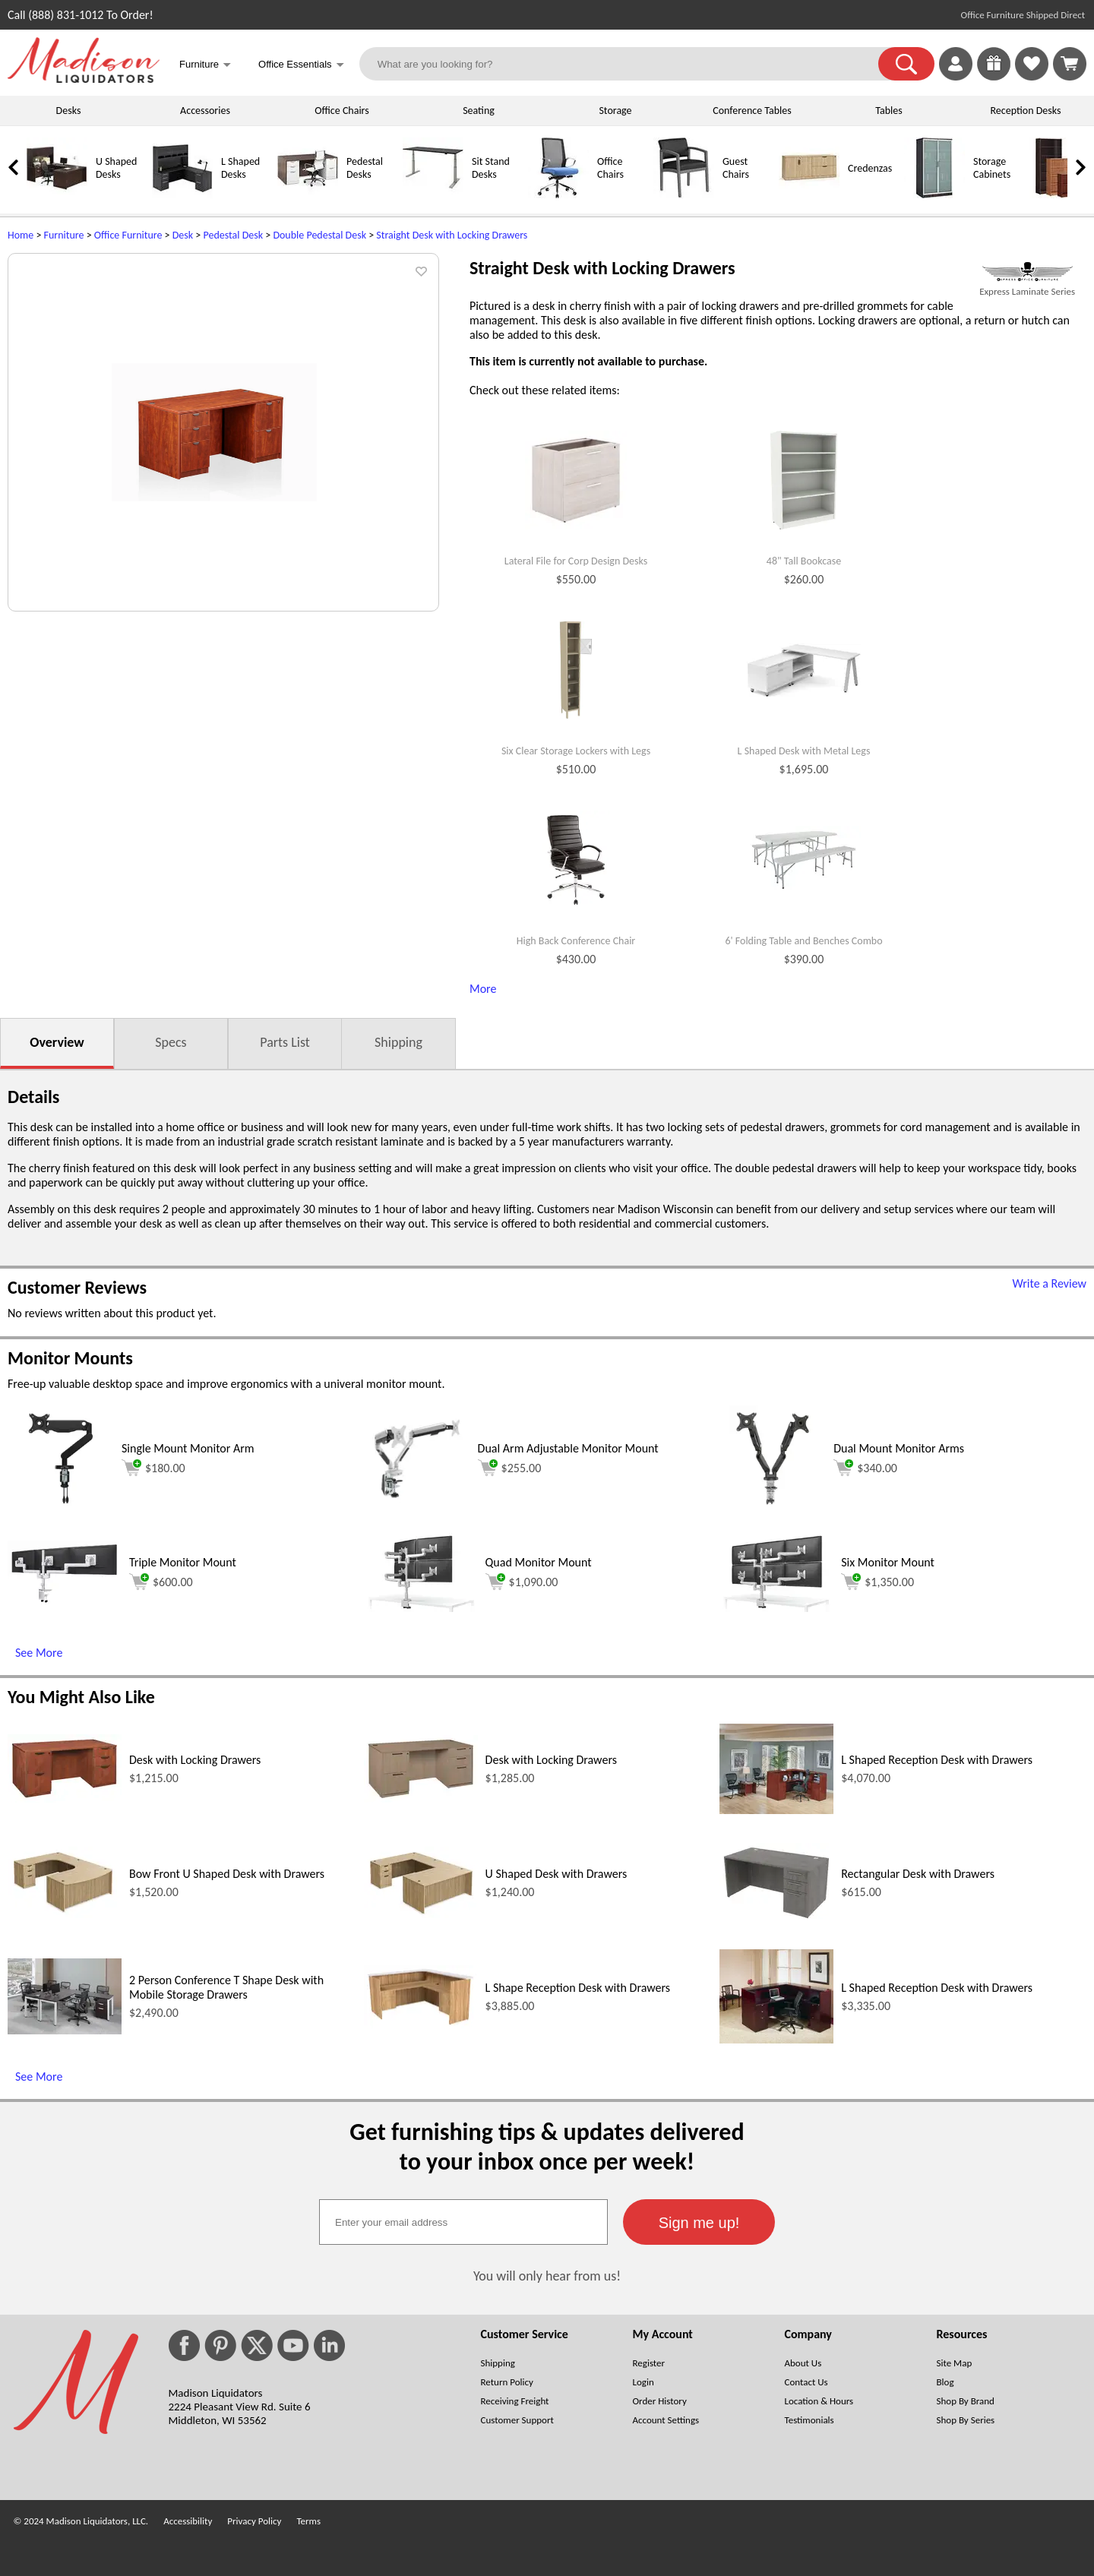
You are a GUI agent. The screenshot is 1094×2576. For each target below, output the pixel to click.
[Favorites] (1031, 76)
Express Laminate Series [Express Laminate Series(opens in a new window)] (1027, 291)
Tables (888, 110)
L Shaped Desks (240, 168)
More (483, 988)
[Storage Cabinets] (934, 194)
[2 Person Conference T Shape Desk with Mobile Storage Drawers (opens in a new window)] (65, 2030)
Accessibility (187, 2521)
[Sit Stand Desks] (433, 194)
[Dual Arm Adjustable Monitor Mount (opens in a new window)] (417, 1507)
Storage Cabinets (991, 168)
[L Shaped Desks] (182, 194)
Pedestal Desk (233, 235)
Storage (615, 110)
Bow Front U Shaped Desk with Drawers (226, 1873)
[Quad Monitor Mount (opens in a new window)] (421, 1608)
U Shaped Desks (116, 168)
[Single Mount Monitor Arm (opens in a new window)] (60, 1507)
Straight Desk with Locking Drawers (451, 235)
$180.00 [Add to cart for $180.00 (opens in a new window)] (153, 1467)
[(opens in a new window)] (1027, 271)
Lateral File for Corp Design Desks (575, 561)
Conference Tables (752, 110)
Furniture (64, 235)
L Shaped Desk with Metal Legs (804, 751)
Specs (170, 1042)
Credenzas (870, 168)
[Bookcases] (1059, 194)
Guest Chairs (735, 168)
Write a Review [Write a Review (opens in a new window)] (1049, 1283)
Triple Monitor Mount (182, 1562)
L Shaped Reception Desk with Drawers (936, 1760)
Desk (182, 235)
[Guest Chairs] (683, 194)
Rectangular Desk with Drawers (917, 1873)
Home (20, 235)
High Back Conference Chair (576, 941)
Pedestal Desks (364, 168)
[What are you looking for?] (628, 64)
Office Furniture (128, 235)
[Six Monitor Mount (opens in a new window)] (776, 1608)
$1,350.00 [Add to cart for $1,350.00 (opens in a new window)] (877, 1581)
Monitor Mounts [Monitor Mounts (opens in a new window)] (70, 1358)
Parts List (285, 1042)
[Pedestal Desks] (307, 194)
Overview (57, 1042)
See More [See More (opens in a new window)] (38, 1652)
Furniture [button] (205, 65)
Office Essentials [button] (301, 65)
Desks (68, 110)
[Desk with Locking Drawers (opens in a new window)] (65, 1798)
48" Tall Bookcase (804, 561)
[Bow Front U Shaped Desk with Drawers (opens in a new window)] (65, 1914)
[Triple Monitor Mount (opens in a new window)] (65, 1601)
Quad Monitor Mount (538, 1562)
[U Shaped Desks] (57, 194)
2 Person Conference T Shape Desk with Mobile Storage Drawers (226, 1987)
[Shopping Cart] (1069, 64)
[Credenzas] (809, 194)
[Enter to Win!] (993, 76)
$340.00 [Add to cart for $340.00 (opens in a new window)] (865, 1467)
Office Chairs (341, 110)
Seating (479, 110)
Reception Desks (1026, 110)
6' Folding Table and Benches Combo (803, 941)
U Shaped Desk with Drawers (556, 1873)
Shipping (398, 1042)
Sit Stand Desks (491, 168)
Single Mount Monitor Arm (188, 1448)
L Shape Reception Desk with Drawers (577, 1987)
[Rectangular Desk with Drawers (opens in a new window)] (776, 1918)
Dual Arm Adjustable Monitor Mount (568, 1448)
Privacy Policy (254, 2521)
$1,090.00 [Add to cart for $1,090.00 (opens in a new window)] (521, 1581)
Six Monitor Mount (887, 1562)
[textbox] (463, 2222)
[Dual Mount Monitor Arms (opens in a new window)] (772, 1507)
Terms (308, 2521)
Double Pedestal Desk (319, 235)
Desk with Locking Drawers (195, 1760)
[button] (906, 64)
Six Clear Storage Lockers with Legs (575, 751)
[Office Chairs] (558, 194)
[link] (1069, 64)
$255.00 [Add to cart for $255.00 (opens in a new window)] (510, 1467)
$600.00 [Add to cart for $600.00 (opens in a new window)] (161, 1581)
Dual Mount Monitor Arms (898, 1448)
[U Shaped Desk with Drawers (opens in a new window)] (421, 1914)
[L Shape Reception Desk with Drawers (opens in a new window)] (421, 2024)
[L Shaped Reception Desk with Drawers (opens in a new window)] (776, 1810)
